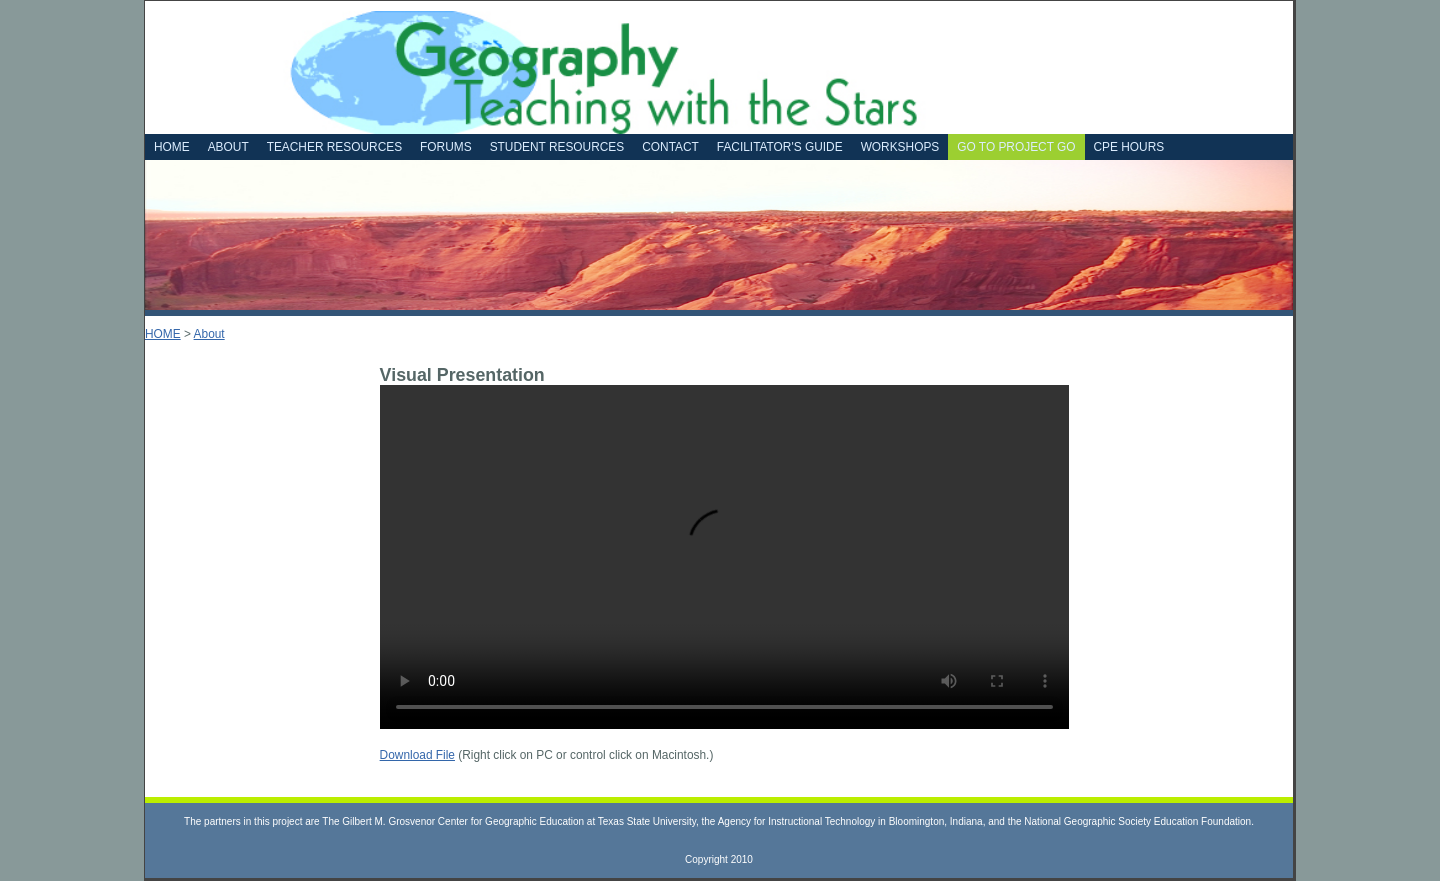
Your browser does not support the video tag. (724, 557)
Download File (417, 755)
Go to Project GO (1016, 147)
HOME (163, 334)
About (209, 334)
